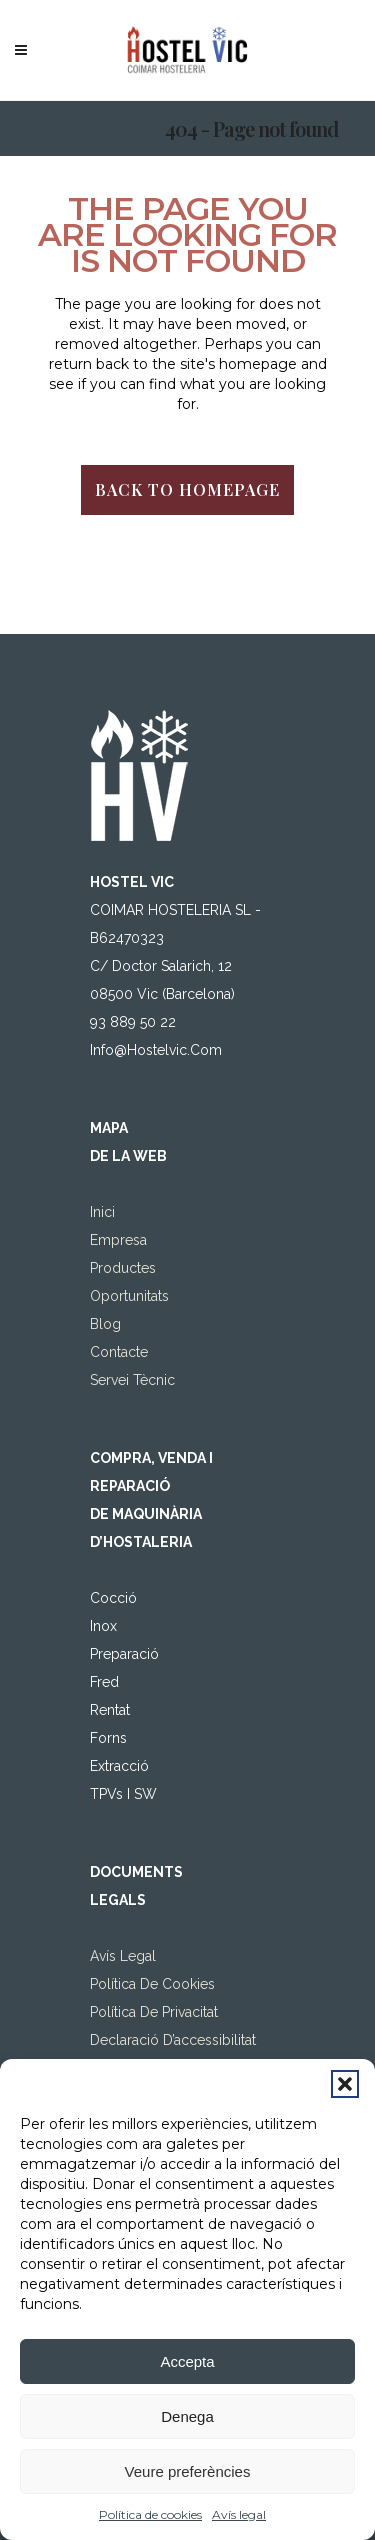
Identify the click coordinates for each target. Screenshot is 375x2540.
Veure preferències (188, 2471)
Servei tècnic (132, 1380)
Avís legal (239, 2514)
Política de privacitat (154, 2012)
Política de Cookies (152, 1984)
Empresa (118, 1240)
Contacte (119, 1352)
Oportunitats (129, 1296)
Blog (105, 1324)
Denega (187, 2416)
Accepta (187, 2361)
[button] (345, 2084)
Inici (102, 1212)
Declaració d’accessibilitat (173, 2040)
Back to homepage (187, 489)
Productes (123, 1268)
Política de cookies (150, 2514)
